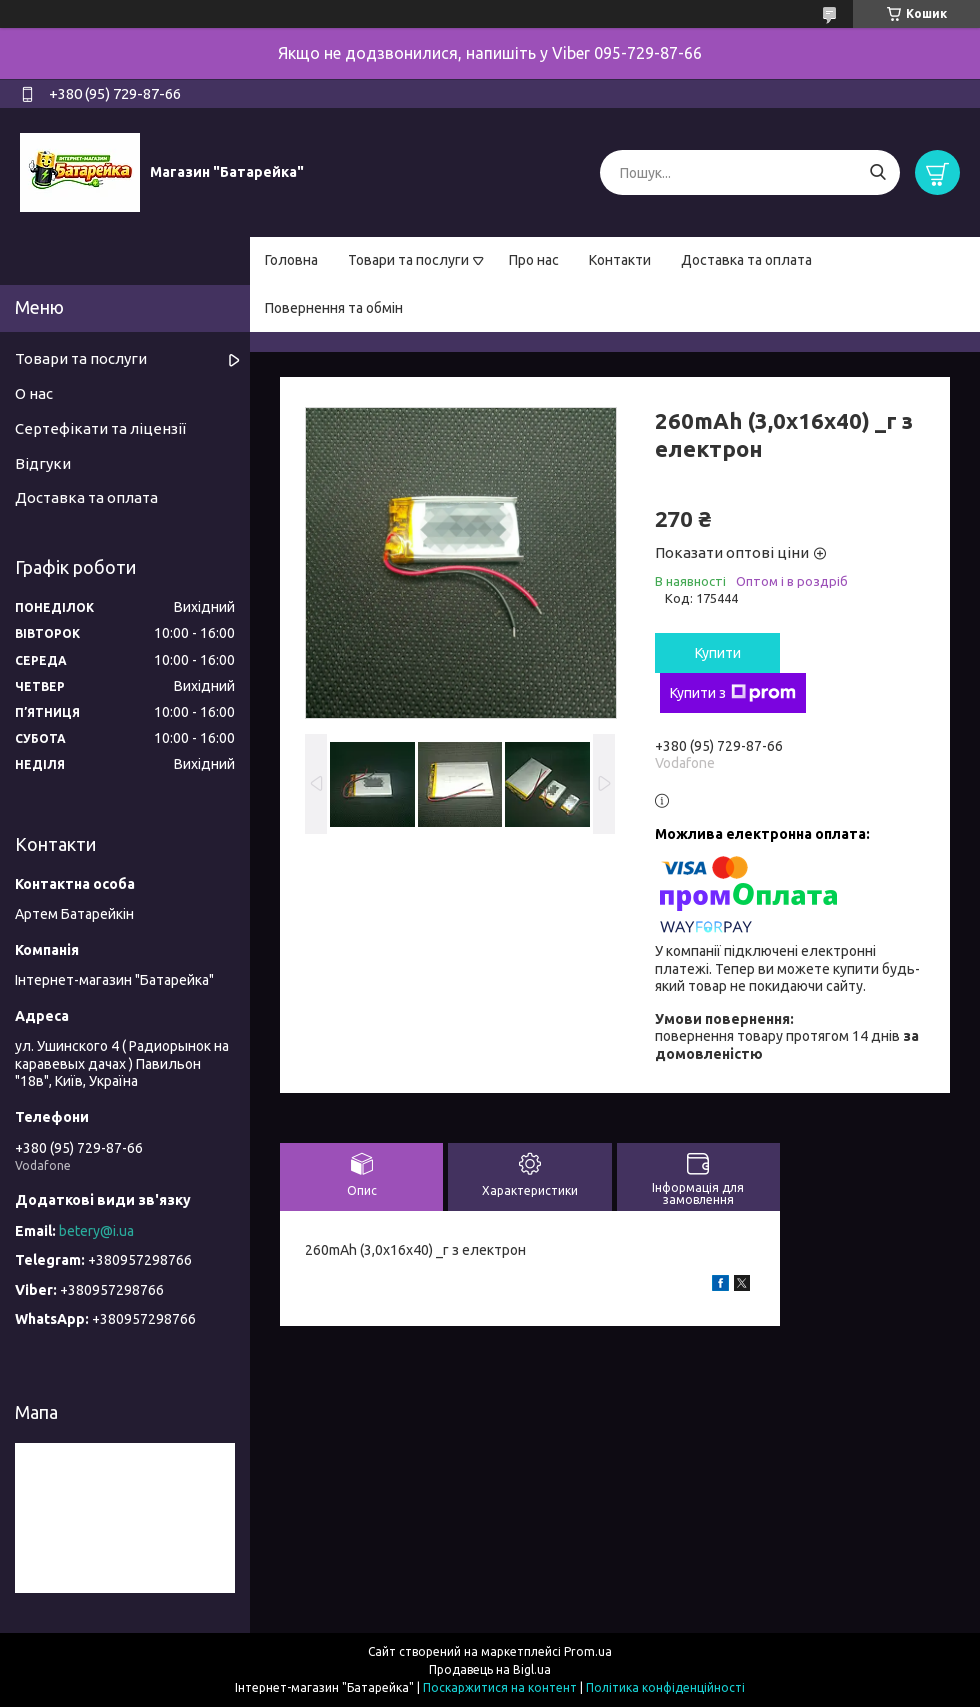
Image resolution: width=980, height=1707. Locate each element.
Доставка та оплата (746, 260)
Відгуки (43, 463)
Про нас (534, 260)
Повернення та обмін (334, 308)
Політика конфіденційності (665, 1687)
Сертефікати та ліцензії (100, 428)
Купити (718, 653)
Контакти (620, 260)
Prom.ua (588, 1651)
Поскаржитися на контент (500, 1687)
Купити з (733, 693)
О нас (34, 393)
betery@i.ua (96, 1231)
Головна (291, 260)
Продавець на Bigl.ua (490, 1669)
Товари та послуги (408, 260)
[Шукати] (877, 172)
